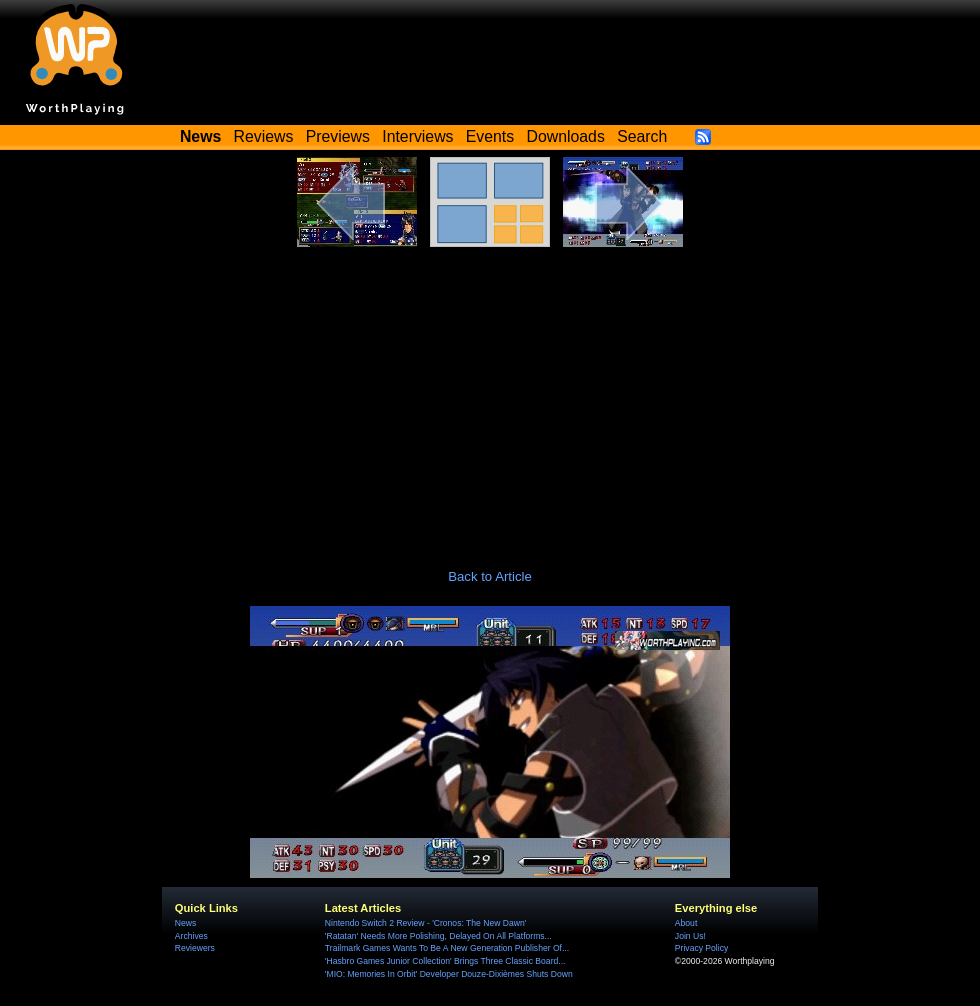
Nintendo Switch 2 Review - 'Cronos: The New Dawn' (425, 923)
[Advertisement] (490, 397)
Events (490, 136)
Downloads (566, 136)
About (686, 923)
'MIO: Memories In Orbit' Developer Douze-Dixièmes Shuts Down (449, 974)
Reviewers (195, 948)
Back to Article (490, 576)
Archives (191, 936)
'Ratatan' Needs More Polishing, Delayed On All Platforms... (438, 936)
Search (642, 136)
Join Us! (690, 936)
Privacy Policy (701, 948)
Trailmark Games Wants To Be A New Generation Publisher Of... (447, 948)
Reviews (264, 136)
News (185, 923)
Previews (338, 136)
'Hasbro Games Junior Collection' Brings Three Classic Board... (445, 961)
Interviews (417, 136)
